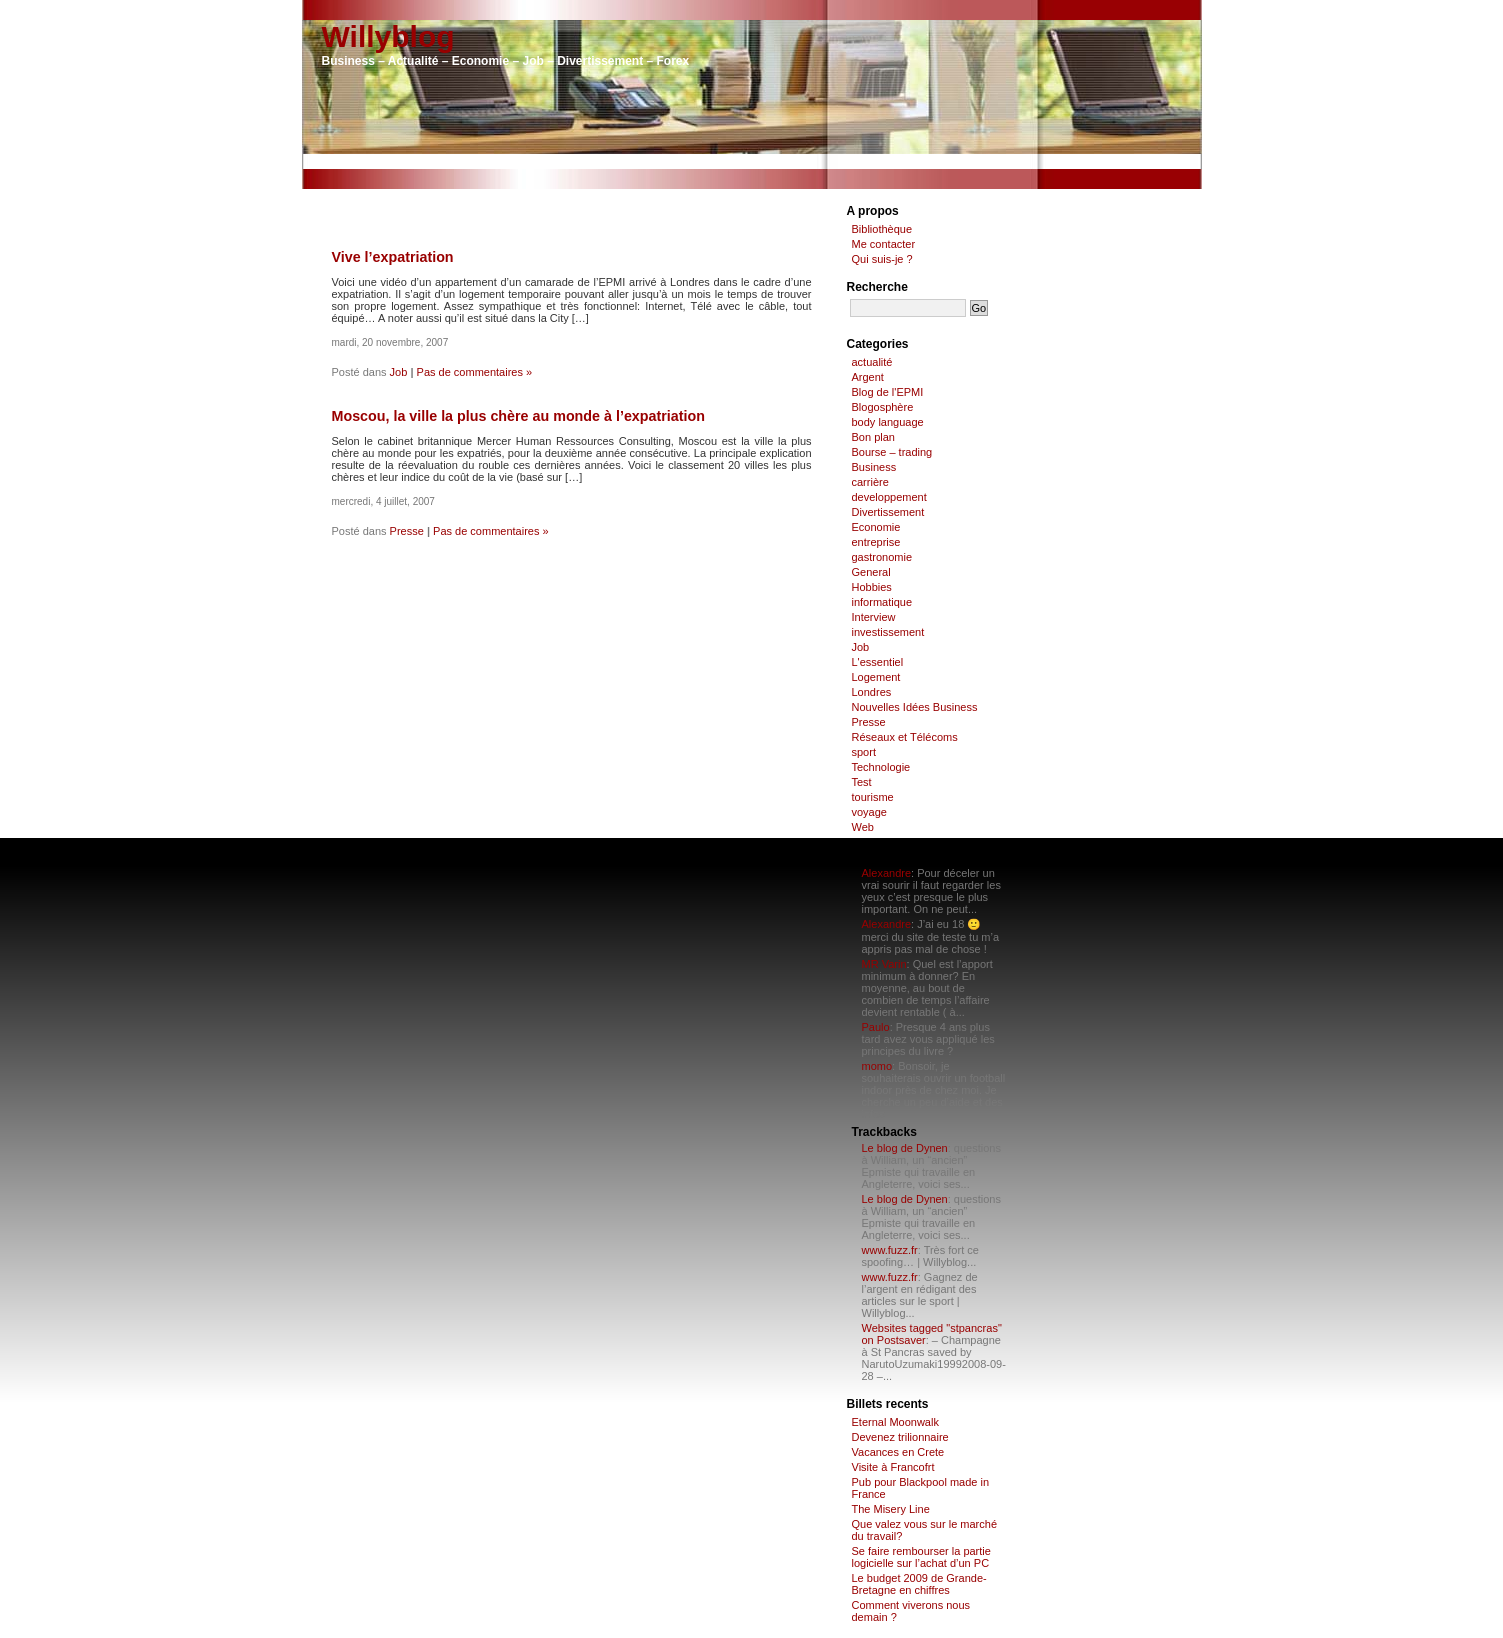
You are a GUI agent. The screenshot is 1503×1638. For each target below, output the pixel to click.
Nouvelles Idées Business (915, 707)
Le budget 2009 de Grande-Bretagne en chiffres (919, 1584)
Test (862, 782)
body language (888, 422)
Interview (874, 617)
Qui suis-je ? (882, 259)
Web (863, 827)
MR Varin (884, 964)
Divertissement (888, 512)
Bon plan (873, 437)
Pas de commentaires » (475, 372)
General (871, 572)
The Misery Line (891, 1509)
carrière (870, 482)
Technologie (881, 767)
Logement (876, 677)
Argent (868, 377)
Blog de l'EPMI (888, 392)
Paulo (876, 1027)
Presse (407, 531)
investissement (888, 632)
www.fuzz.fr (890, 1250)
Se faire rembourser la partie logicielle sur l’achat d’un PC (921, 1557)
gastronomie (882, 557)
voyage (869, 812)
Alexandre (887, 873)
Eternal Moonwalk (895, 1422)
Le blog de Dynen (905, 1148)
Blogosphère (883, 407)
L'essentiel (878, 662)
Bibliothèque (882, 229)
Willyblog (388, 36)
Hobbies (872, 587)
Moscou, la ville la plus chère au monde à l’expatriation (518, 416)
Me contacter (884, 244)
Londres (872, 692)
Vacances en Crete (898, 1452)
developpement (889, 497)
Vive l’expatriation (393, 257)
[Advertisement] (752, 161)
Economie (876, 527)
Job (399, 372)
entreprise (876, 542)
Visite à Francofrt (893, 1467)
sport (864, 752)
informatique (882, 602)
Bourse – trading (892, 452)
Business (874, 467)
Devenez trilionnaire (900, 1437)
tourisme (873, 797)
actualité (872, 362)
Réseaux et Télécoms (905, 737)
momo (877, 1066)
